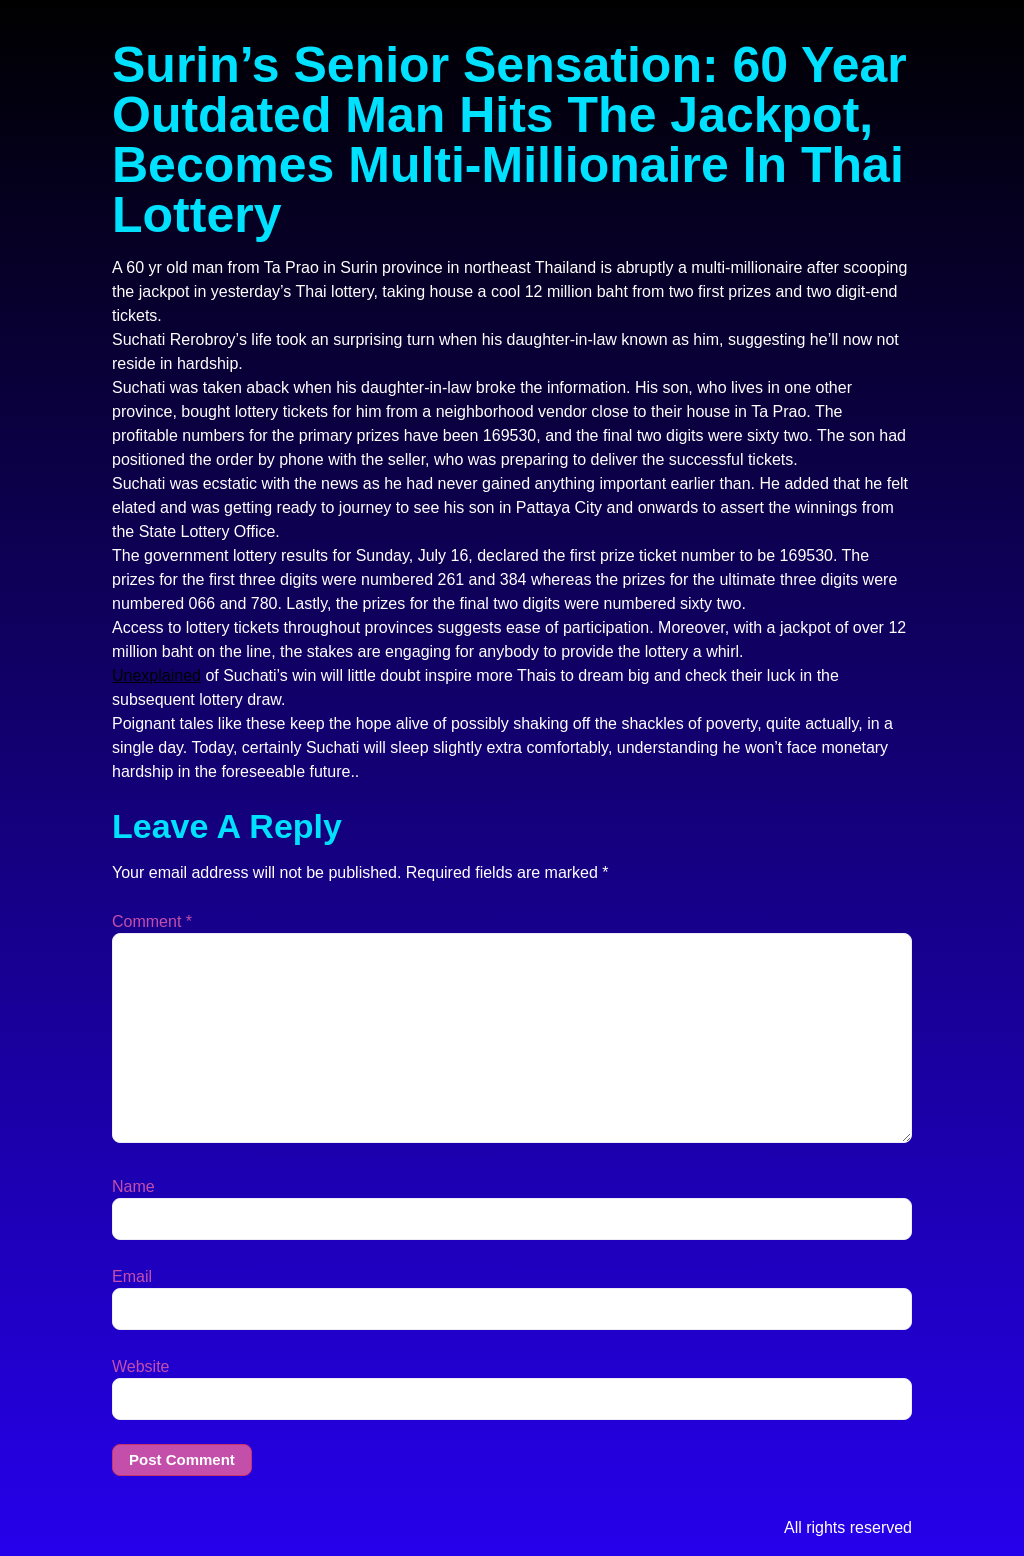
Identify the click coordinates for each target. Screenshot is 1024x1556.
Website (141, 1367)
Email (132, 1277)
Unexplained (156, 675)
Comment (152, 922)
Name (133, 1187)
